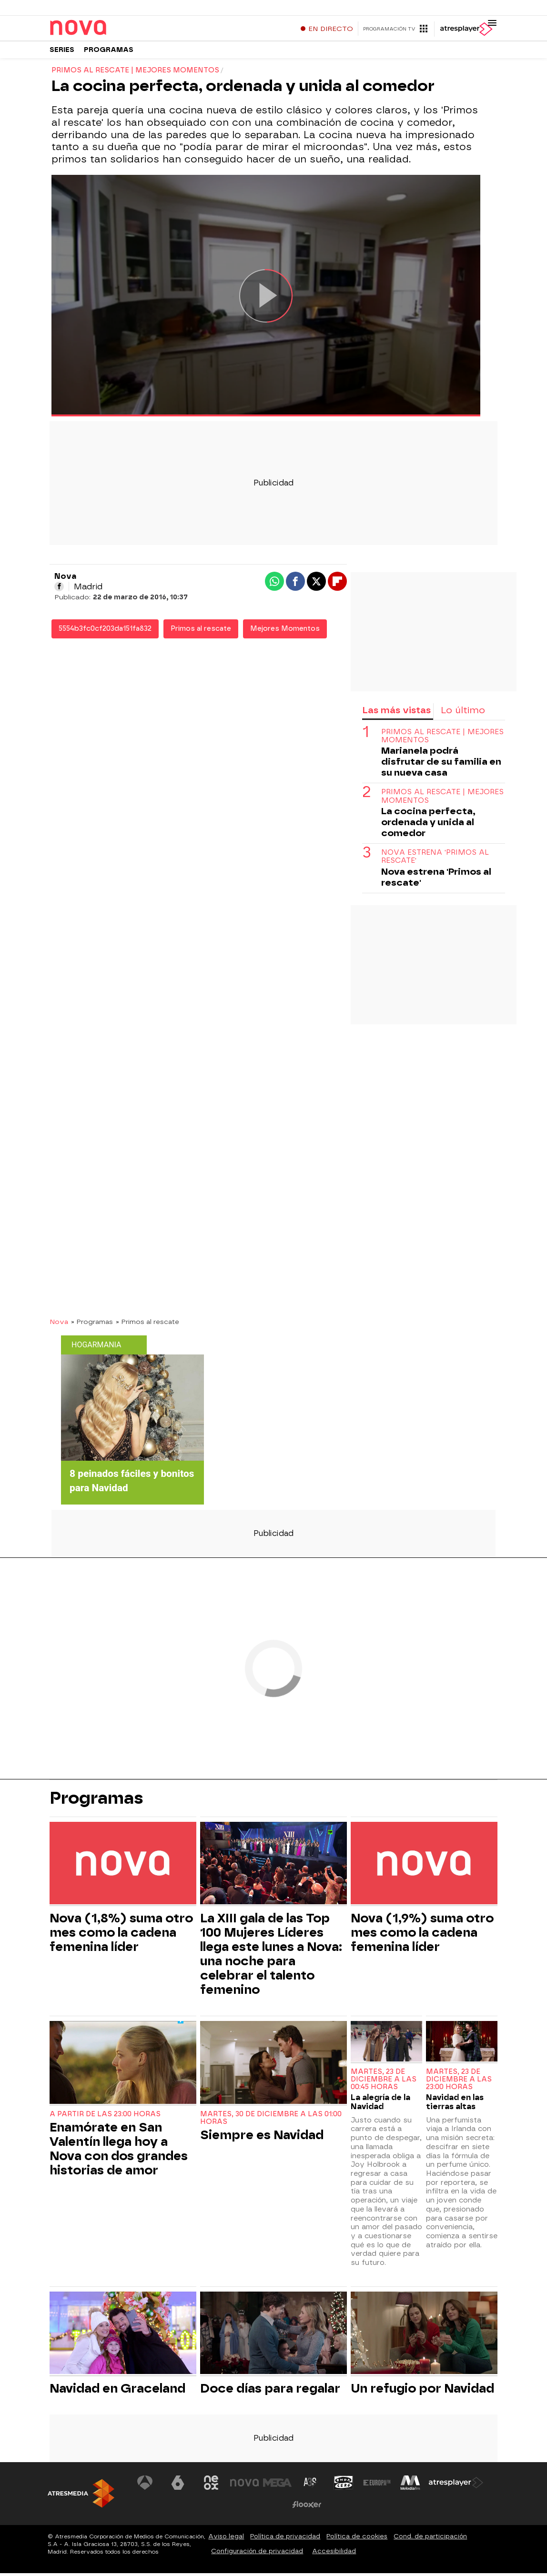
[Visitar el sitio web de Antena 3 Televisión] (145, 2485)
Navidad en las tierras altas (455, 2105)
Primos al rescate (201, 632)
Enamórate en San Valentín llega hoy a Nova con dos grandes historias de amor (119, 2152)
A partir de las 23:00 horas (105, 2117)
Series (62, 52)
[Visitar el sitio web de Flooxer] (307, 2507)
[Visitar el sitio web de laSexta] (177, 2485)
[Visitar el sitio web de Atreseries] (310, 2485)
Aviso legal (226, 2539)
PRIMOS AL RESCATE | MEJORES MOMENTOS (442, 739)
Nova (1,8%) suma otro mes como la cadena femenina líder (121, 1935)
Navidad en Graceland (117, 2391)
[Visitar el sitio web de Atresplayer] (456, 2485)
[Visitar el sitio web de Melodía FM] (410, 2485)
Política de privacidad (285, 2539)
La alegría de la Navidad (380, 2105)
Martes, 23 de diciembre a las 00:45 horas (383, 2082)
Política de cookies (356, 2539)
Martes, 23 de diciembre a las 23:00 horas (459, 2082)
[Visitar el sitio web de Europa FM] (377, 2485)
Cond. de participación (430, 2539)
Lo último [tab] (463, 713)
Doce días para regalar (270, 2391)
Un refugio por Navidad (422, 2391)
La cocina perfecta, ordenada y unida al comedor (428, 824)
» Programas (92, 1325)
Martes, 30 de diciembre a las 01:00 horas (271, 2121)
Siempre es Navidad (262, 2138)
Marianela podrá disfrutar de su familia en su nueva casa (441, 764)
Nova (59, 1325)
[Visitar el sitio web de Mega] (277, 2485)
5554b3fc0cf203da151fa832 (105, 632)
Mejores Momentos (285, 632)
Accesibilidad (334, 2554)
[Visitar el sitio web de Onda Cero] (343, 2485)
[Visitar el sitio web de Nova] (244, 2485)
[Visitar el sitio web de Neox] (211, 2485)
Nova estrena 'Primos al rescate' (435, 860)
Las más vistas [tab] (396, 713)
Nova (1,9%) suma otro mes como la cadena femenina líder (422, 1935)
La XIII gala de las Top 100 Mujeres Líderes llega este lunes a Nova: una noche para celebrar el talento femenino (271, 1957)
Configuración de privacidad (257, 2554)
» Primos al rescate (147, 1325)
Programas (108, 52)
